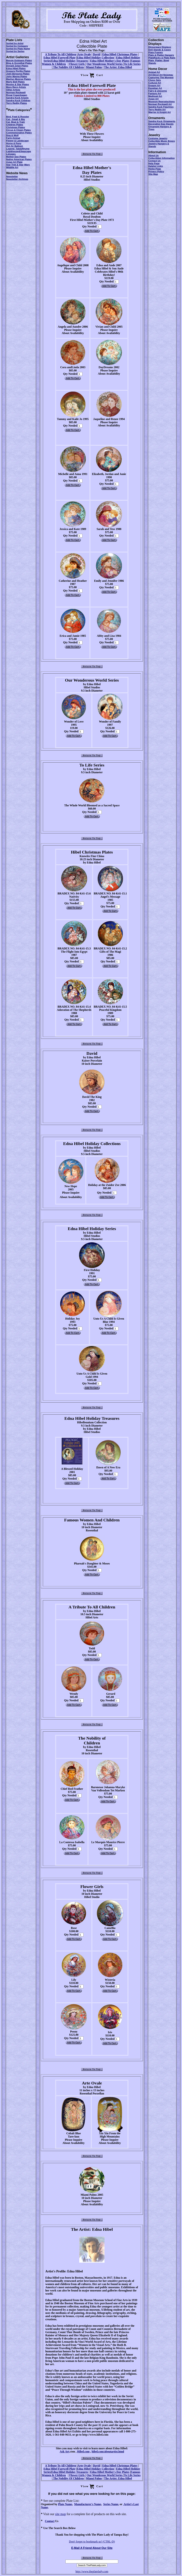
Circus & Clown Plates (18, 130)
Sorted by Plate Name (18, 48)
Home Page (154, 168)
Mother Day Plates (16, 156)
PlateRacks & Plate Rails (161, 57)
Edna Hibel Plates (16, 68)
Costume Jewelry (157, 138)
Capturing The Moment (161, 77)
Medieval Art (155, 96)
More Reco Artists (16, 87)
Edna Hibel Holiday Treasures (69, 60)
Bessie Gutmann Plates (19, 60)
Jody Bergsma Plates (18, 73)
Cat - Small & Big (15, 119)
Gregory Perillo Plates (18, 71)
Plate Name (65, 2504)
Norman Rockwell (16, 92)
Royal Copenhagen (16, 95)
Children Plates (14, 124)
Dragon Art (154, 85)
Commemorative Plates (19, 132)
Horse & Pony (13, 143)
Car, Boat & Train (15, 122)
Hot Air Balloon (14, 146)
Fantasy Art (154, 93)
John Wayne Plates (16, 76)
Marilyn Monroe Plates (18, 79)
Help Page (154, 163)
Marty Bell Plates (15, 81)
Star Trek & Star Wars (18, 164)
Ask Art (64, 2451)
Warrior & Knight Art (159, 112)
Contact (49, 2521)
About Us (153, 155)
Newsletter (12, 176)
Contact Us (154, 160)
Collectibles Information (161, 158)
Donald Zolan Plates (17, 65)
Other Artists (13, 89)
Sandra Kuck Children (18, 100)
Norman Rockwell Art (160, 104)
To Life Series (132, 63)
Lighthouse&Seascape (18, 151)
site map (60, 2514)
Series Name (110, 2504)
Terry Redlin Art (157, 109)
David (96, 54)
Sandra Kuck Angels (17, 97)
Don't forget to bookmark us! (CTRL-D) (92, 2541)
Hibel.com (83, 2451)
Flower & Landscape (17, 140)
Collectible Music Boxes (161, 141)
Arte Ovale (84, 54)
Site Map (153, 174)
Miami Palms (94, 67)
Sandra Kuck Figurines (161, 107)
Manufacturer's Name (87, 2504)
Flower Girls (77, 63)
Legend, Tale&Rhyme (18, 148)
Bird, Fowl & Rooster (17, 116)
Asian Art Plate (14, 162)
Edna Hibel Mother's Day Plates (109, 60)
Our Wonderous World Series (105, 63)
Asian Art (153, 99)
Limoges (11, 154)
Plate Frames (155, 52)
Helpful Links (155, 166)
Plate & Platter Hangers (161, 55)
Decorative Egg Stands (161, 124)
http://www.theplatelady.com (92, 2571)
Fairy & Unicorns (157, 91)
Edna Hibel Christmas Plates (119, 54)
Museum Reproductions (161, 101)
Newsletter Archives (17, 179)
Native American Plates (19, 159)
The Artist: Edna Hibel (118, 67)
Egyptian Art (155, 88)
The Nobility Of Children (68, 67)
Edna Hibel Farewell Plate (60, 57)
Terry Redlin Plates (16, 103)
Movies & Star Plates (17, 84)
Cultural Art (154, 83)
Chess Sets (154, 80)
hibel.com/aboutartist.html (108, 2451)
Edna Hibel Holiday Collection (95, 57)
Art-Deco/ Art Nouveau (160, 74)
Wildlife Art (12, 167)
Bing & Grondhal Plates (19, 63)
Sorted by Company (17, 46)
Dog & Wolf (12, 135)
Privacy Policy (156, 171)
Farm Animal (13, 138)
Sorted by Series (15, 51)
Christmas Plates (15, 127)
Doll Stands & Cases (159, 49)
